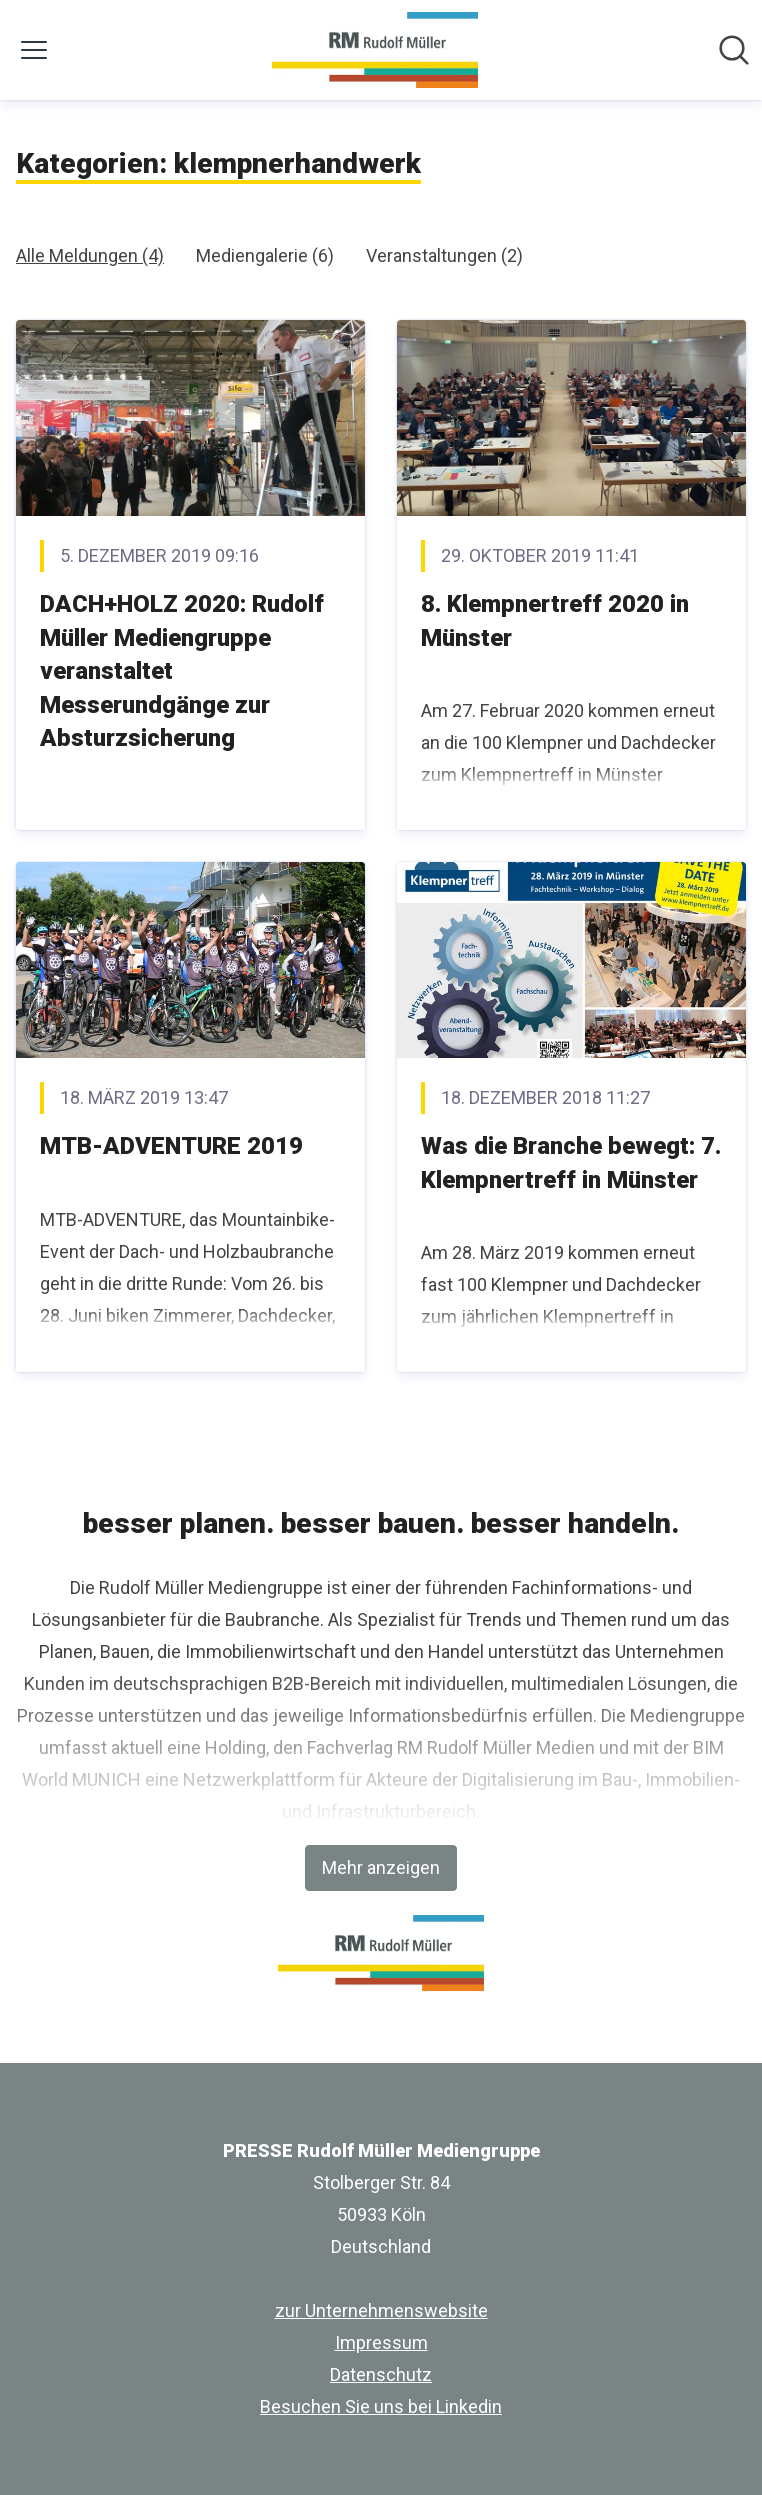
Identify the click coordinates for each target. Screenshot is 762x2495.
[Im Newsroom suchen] (734, 50)
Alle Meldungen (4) (90, 255)
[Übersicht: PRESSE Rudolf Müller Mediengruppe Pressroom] (374, 50)
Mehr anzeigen (381, 1867)
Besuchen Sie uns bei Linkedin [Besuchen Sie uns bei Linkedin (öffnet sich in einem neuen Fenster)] (381, 2406)
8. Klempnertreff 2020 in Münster (555, 621)
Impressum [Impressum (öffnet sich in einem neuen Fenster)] (381, 2342)
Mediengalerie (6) (265, 255)
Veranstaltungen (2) (444, 255)
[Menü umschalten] (34, 50)
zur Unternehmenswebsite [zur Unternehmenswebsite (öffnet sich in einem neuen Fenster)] (381, 2310)
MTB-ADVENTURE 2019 (171, 1146)
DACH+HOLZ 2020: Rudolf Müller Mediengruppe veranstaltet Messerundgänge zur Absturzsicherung (182, 671)
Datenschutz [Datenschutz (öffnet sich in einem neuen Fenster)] (381, 2374)
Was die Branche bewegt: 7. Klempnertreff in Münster (571, 1163)
